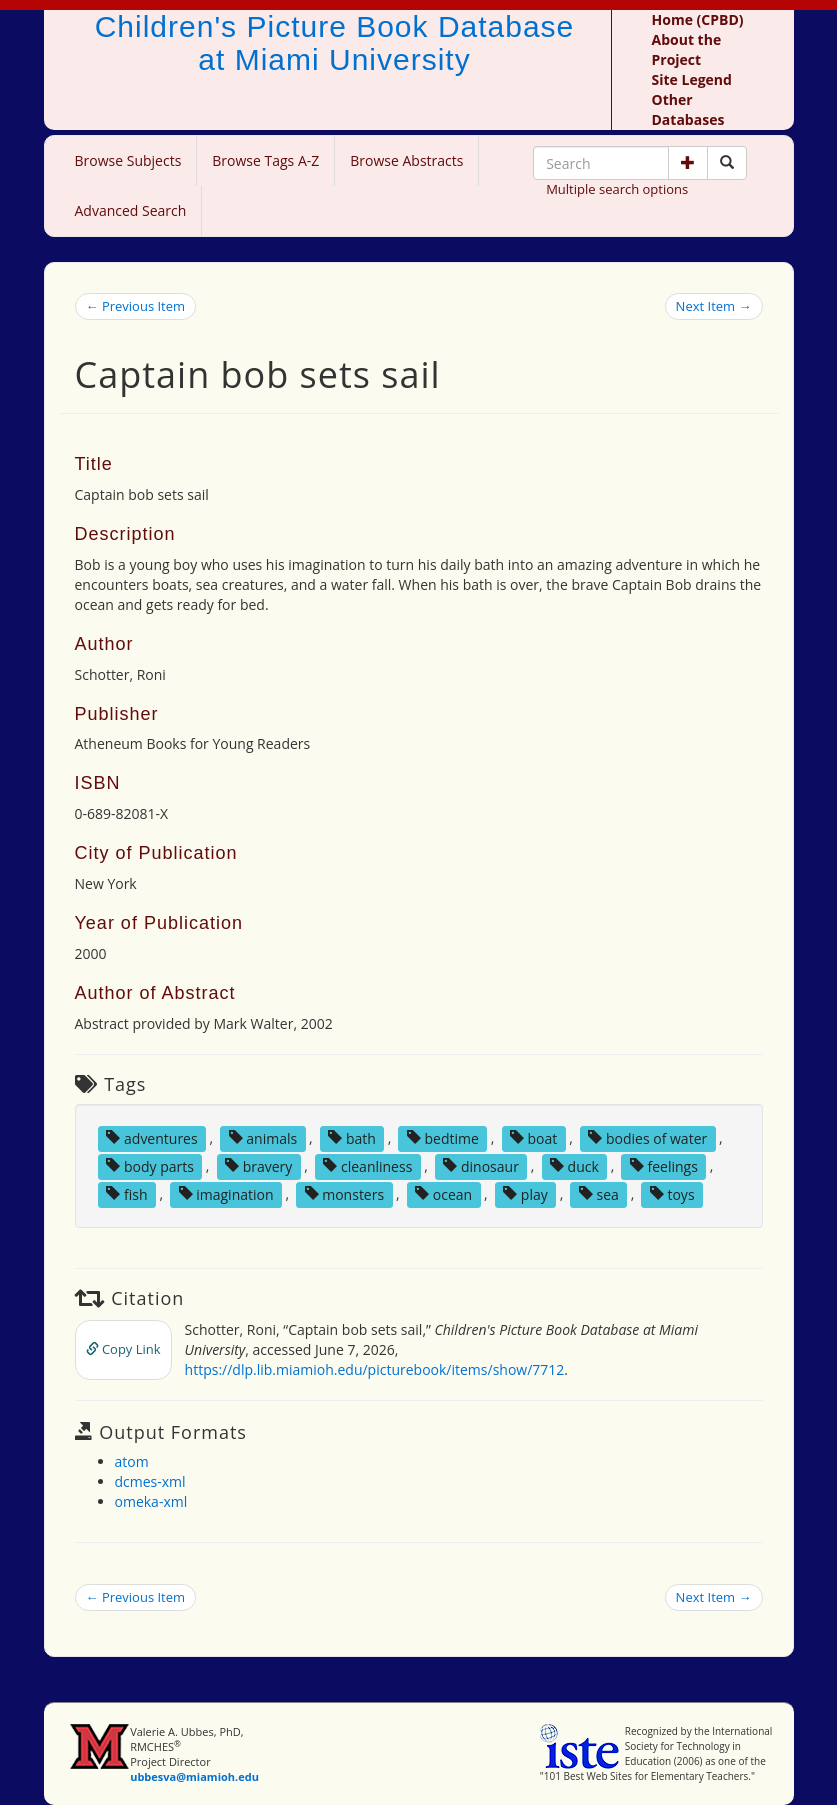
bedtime (443, 1137)
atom (132, 1461)
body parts (150, 1165)
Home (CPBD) (698, 19)
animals (263, 1137)
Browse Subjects (128, 160)
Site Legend (692, 79)
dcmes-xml (150, 1481)
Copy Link (123, 1349)
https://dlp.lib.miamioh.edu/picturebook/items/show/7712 (375, 1369)
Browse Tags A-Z (265, 160)
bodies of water (647, 1137)
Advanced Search (131, 210)
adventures (151, 1137)
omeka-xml (151, 1501)
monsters (345, 1193)
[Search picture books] (727, 163)
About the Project (687, 49)
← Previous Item (136, 306)
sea (599, 1193)
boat (533, 1137)
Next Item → (714, 306)
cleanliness (367, 1165)
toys (672, 1193)
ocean (443, 1193)
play (525, 1193)
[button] (688, 163)
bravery (258, 1165)
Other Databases (688, 109)
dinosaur (481, 1165)
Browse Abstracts (406, 160)
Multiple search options (617, 189)
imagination (226, 1193)
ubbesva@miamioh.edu (194, 1776)
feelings (664, 1165)
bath (352, 1137)
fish (126, 1193)
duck (574, 1165)
